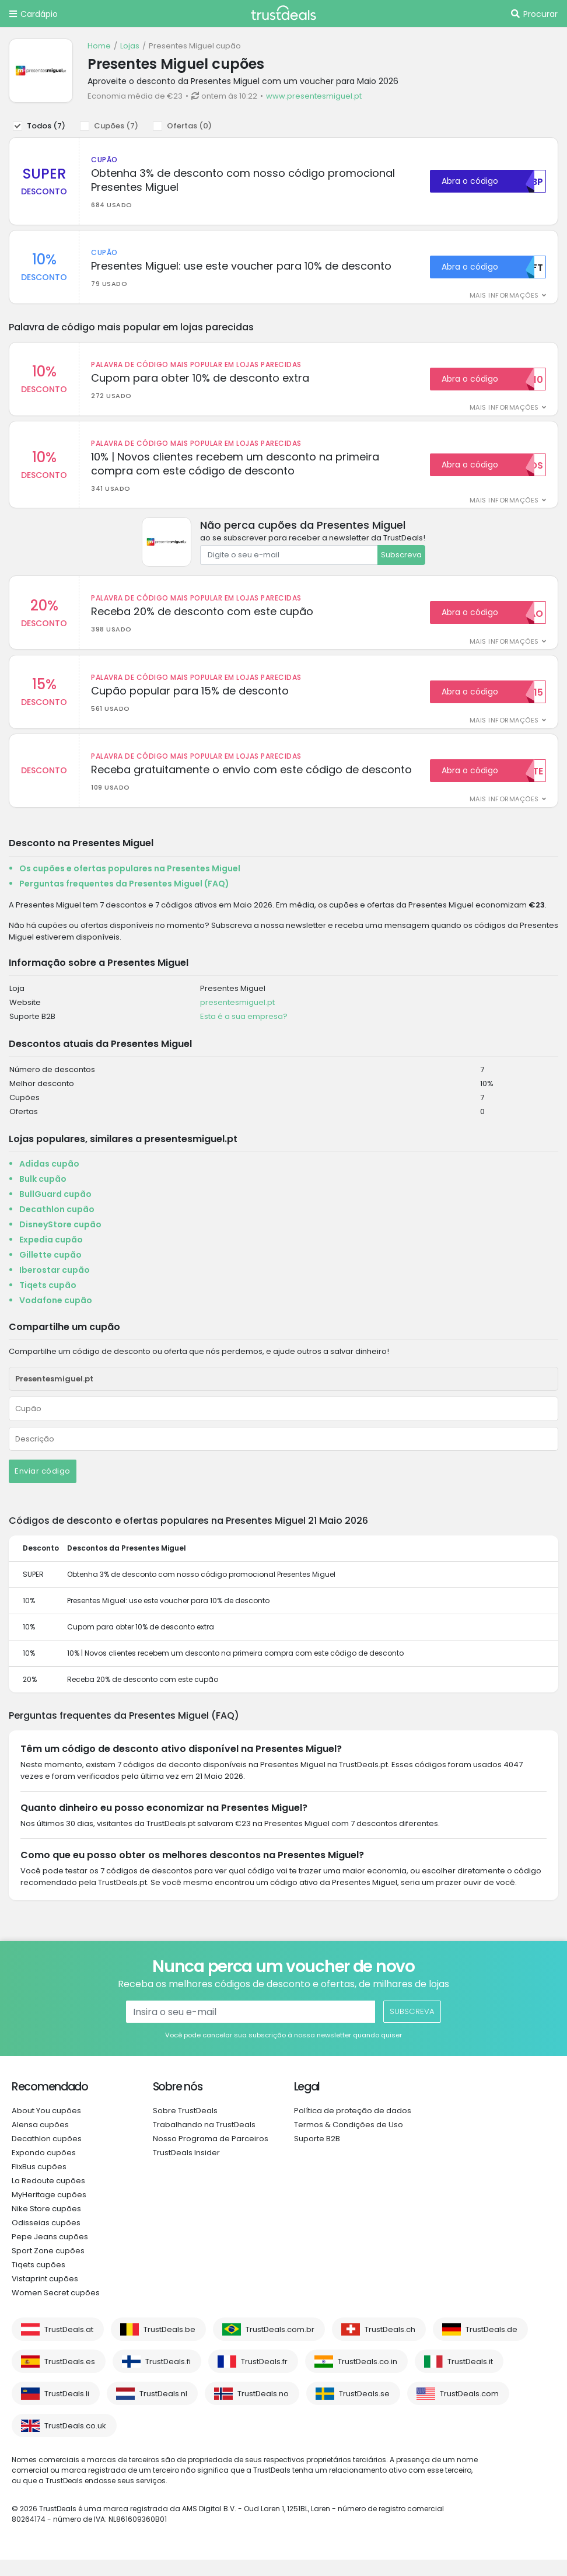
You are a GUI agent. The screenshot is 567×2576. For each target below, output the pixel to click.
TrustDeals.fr (264, 2377)
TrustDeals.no (263, 2410)
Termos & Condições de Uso (348, 2140)
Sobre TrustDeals (185, 2126)
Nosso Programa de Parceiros (210, 2154)
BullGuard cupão (55, 1210)
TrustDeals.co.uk (75, 2442)
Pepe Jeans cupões (50, 2253)
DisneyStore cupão (60, 1241)
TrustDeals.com (469, 2410)
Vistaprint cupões (45, 2295)
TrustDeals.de (491, 2345)
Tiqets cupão (47, 1301)
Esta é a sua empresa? (244, 1032)
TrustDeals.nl (163, 2410)
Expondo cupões (44, 2168)
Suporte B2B (317, 2154)
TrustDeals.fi (168, 2377)
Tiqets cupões (38, 2281)
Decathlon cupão (56, 1225)
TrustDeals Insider (186, 2168)
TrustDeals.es (69, 2377)
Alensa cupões (40, 2140)
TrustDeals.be (169, 2345)
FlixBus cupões (39, 2182)
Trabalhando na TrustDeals (204, 2140)
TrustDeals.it (470, 2377)
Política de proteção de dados (352, 2126)
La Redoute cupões (48, 2196)
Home (99, 45)
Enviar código (43, 1487)
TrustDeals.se (364, 2410)
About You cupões (46, 2126)
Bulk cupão (42, 1195)
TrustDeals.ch (390, 2345)
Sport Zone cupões (48, 2267)
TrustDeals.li (66, 2410)
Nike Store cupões (46, 2225)
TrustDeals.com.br (280, 2345)
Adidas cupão (49, 1180)
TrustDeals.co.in (367, 2377)
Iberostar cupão (54, 1286)
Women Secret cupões (56, 2309)
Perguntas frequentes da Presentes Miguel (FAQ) (124, 899)
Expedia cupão (51, 1256)
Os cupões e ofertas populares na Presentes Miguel (129, 884)
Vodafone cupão (55, 1316)
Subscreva (401, 562)
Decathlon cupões (47, 2154)
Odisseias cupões (46, 2239)
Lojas (129, 45)
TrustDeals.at (68, 2345)
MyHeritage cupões (49, 2211)
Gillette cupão (50, 1271)
